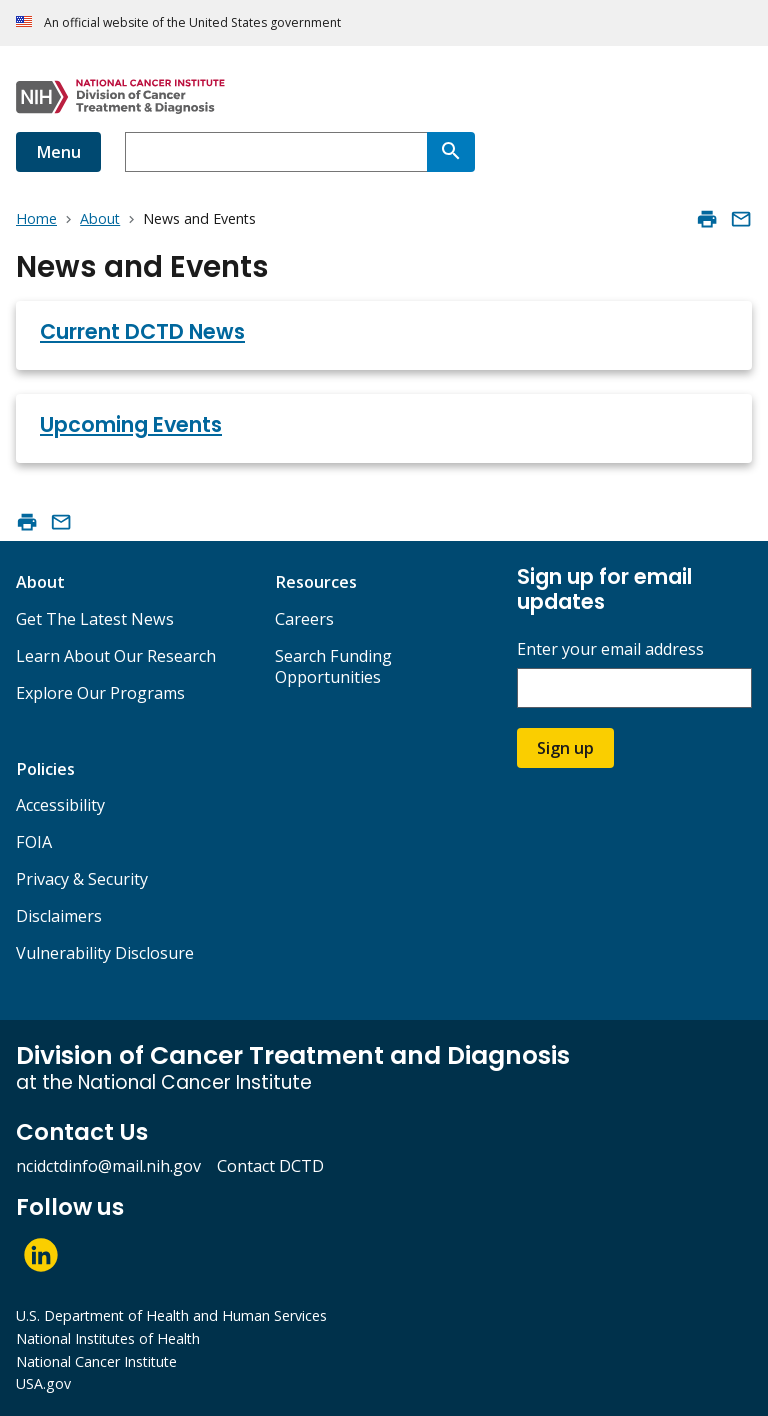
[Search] (451, 152)
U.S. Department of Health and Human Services (171, 1315)
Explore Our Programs (100, 693)
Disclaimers (59, 916)
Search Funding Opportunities (333, 666)
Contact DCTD (270, 1166)
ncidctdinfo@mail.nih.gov (108, 1166)
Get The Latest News (95, 619)
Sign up (565, 748)
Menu (58, 152)
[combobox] (276, 152)
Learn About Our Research (116, 656)
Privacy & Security (82, 879)
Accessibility (60, 805)
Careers (304, 619)
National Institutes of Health (108, 1338)
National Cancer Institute (96, 1361)
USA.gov (43, 1383)
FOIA (34, 842)
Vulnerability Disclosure (105, 953)
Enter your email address (610, 649)
